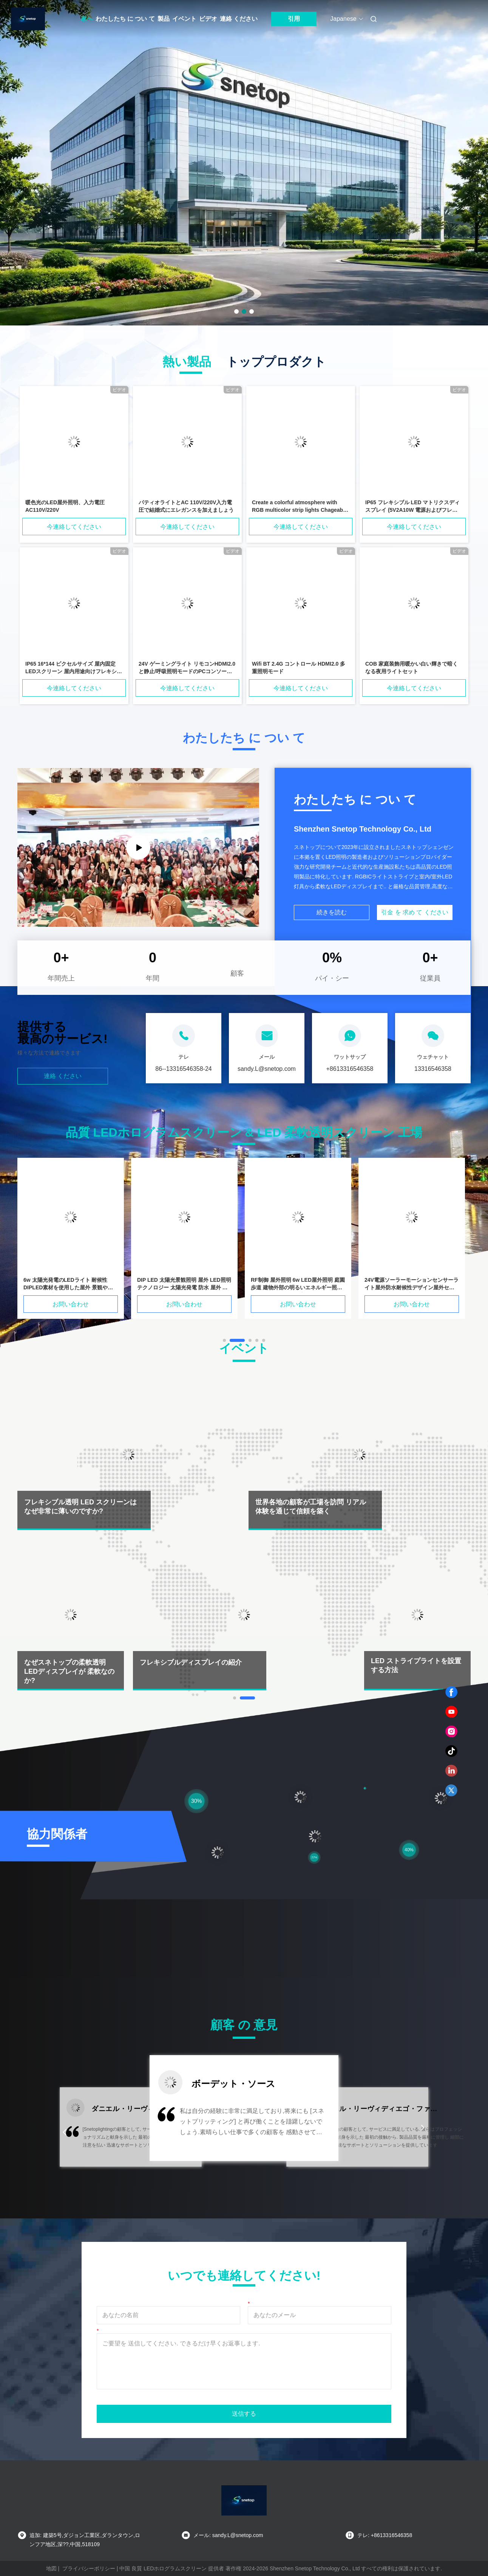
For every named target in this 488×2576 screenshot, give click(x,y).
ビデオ (208, 18)
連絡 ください (239, 18)
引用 (294, 18)
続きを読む (332, 912)
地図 (51, 2568)
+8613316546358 (349, 1069)
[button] (64, 2132)
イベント (184, 18)
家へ (87, 18)
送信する (244, 2413)
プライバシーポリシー (88, 2568)
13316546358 (432, 1069)
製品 (164, 18)
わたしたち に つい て (125, 18)
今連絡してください (74, 527)
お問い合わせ (71, 1304)
